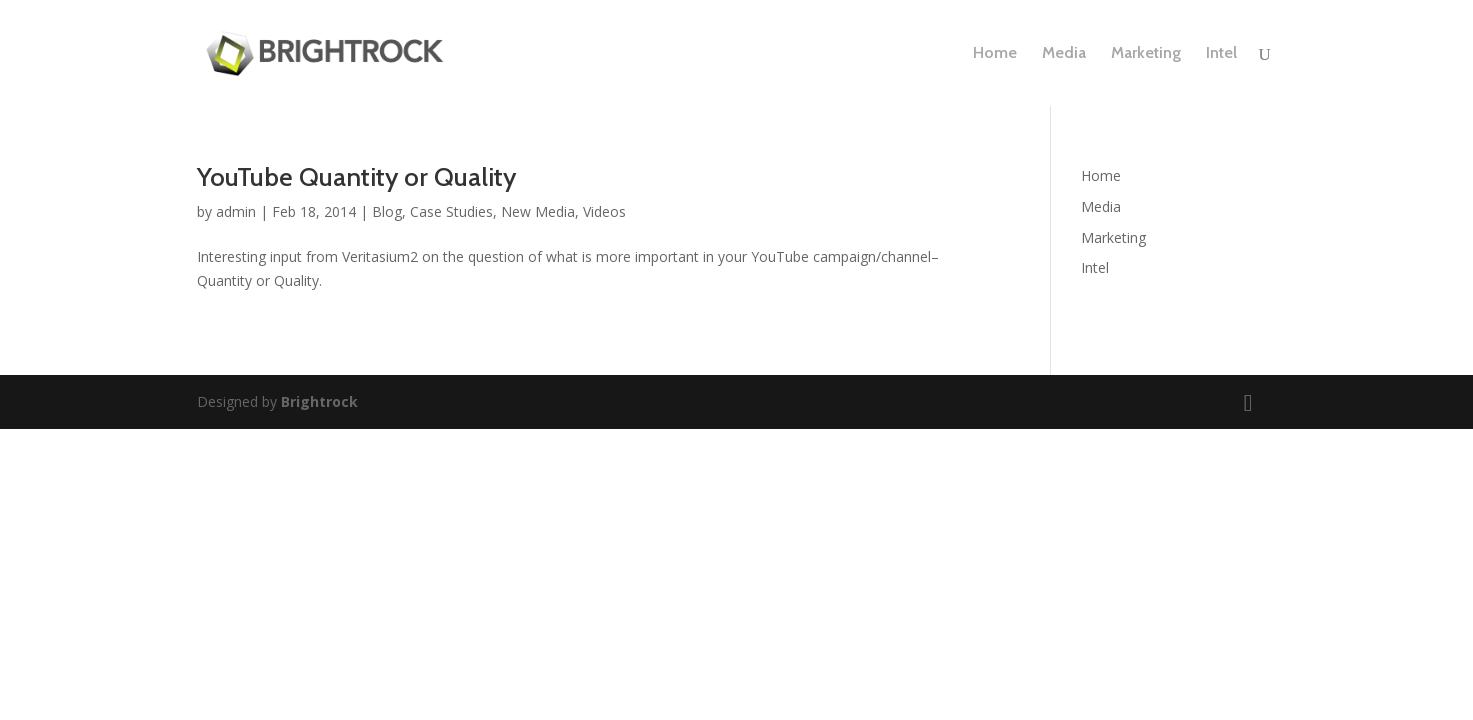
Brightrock (319, 401)
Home (995, 54)
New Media (538, 211)
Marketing (1146, 54)
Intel (1221, 54)
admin (236, 211)
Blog (387, 211)
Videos (604, 211)
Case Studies (451, 211)
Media (1064, 54)
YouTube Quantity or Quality (356, 177)
